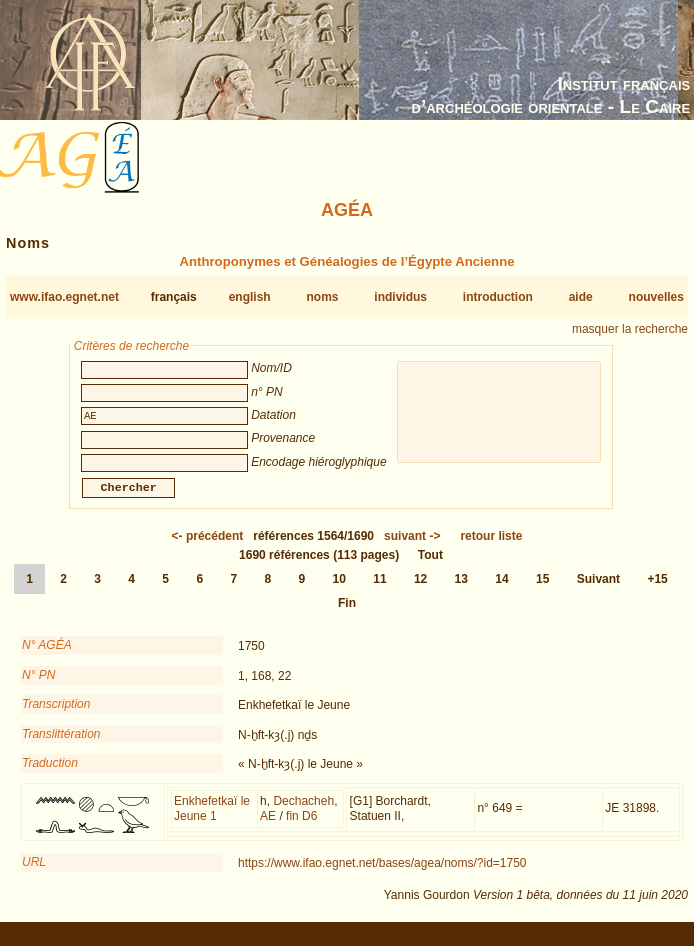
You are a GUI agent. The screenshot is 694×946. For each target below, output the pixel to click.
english (250, 297)
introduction (498, 297)
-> (412, 548)
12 (420, 591)
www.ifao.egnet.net (64, 297)
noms (322, 297)
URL (34, 874)
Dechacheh (303, 813)
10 (339, 591)
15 (542, 591)
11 (379, 591)
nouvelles (656, 297)
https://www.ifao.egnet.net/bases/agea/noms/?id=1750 (382, 875)
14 (501, 591)
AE (268, 828)
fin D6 (301, 828)
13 (461, 591)
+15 (657, 591)
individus (400, 297)
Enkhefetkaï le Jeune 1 (212, 821)
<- (208, 548)
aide (581, 297)
